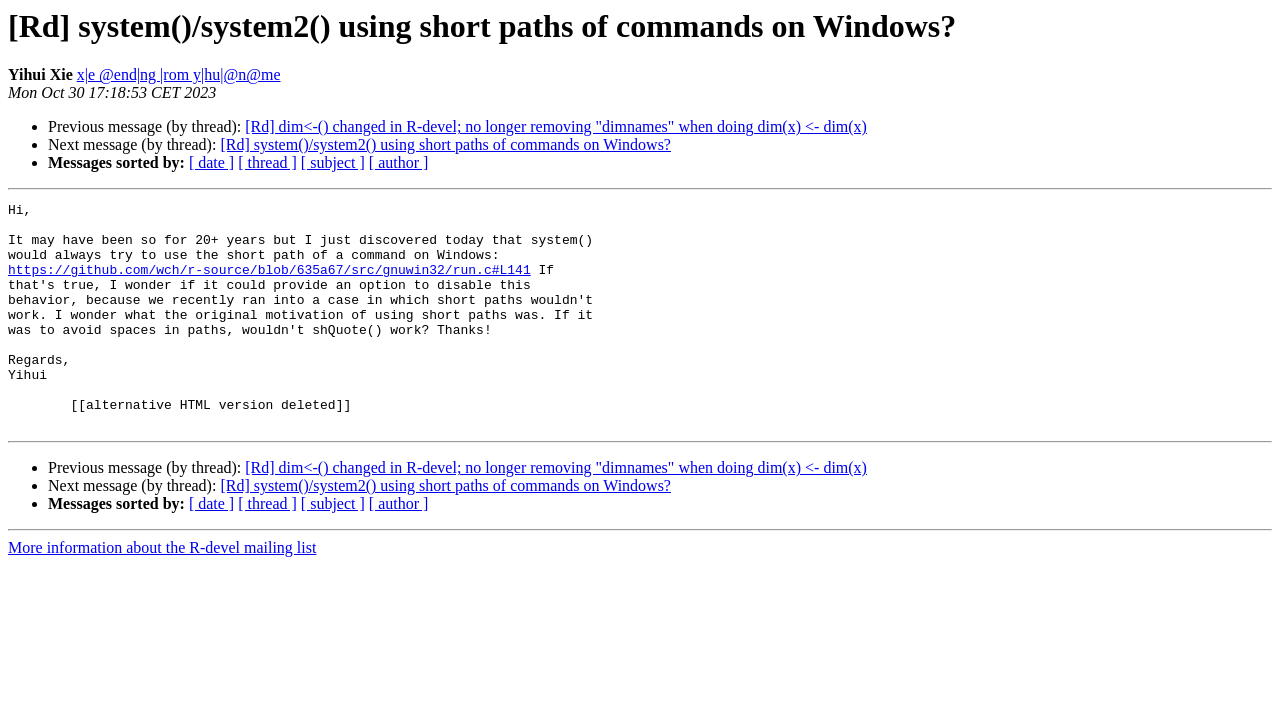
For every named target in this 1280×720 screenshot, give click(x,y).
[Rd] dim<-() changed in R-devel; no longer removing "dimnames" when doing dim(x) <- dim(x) (556, 126)
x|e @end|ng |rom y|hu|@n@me (179, 74)
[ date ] (211, 162)
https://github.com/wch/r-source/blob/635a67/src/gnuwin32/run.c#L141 (269, 284)
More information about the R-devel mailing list (162, 592)
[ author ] (399, 162)
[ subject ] (333, 162)
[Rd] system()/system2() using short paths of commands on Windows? (445, 144)
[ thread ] (267, 162)
